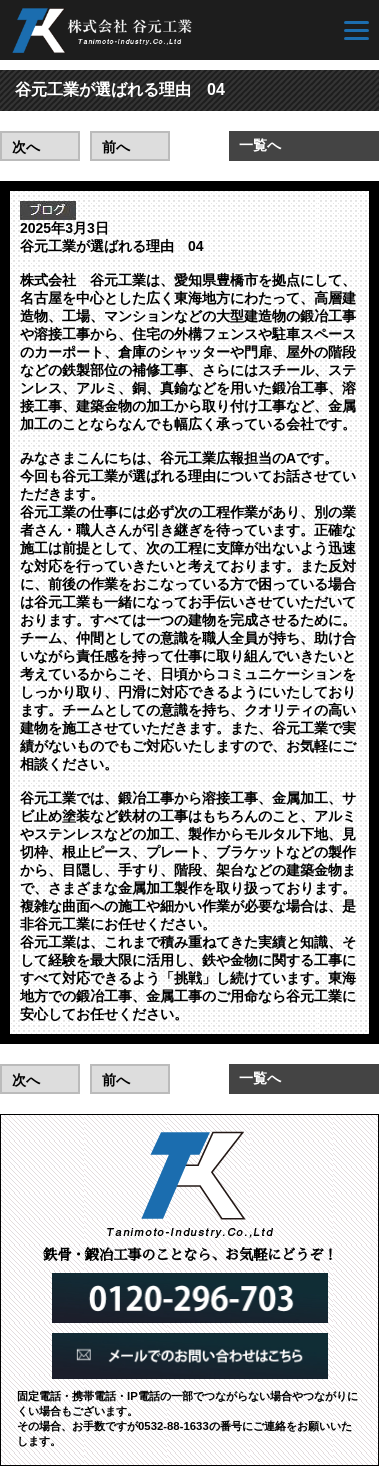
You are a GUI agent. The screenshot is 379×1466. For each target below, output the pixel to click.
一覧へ (260, 145)
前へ (116, 147)
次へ (26, 147)
